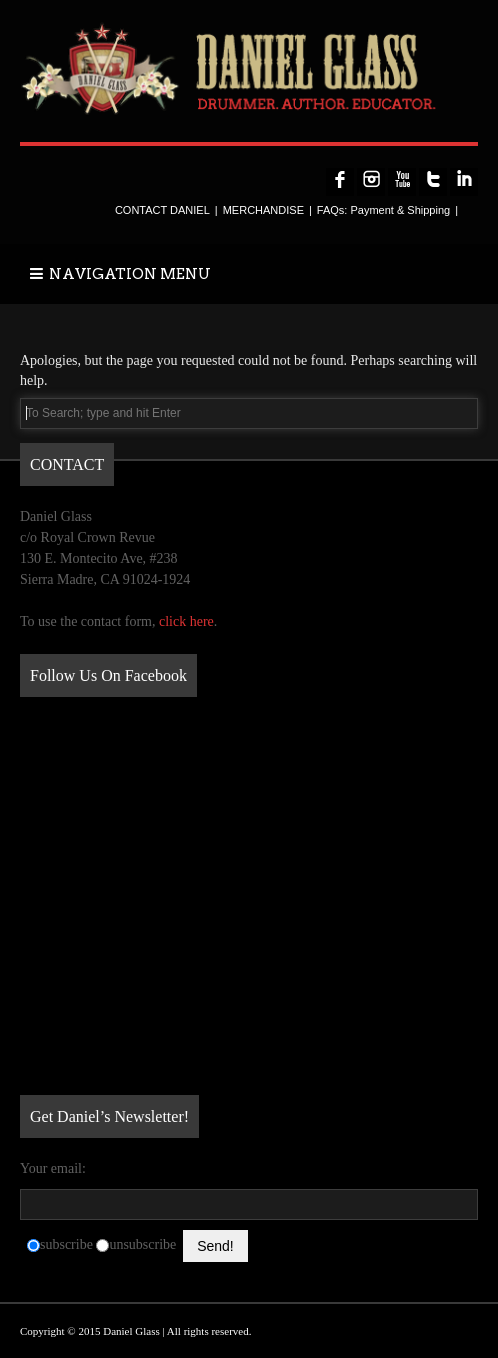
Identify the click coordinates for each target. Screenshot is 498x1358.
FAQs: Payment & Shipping (383, 210)
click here (186, 621)
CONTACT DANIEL (162, 210)
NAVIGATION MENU (120, 274)
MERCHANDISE (263, 210)
